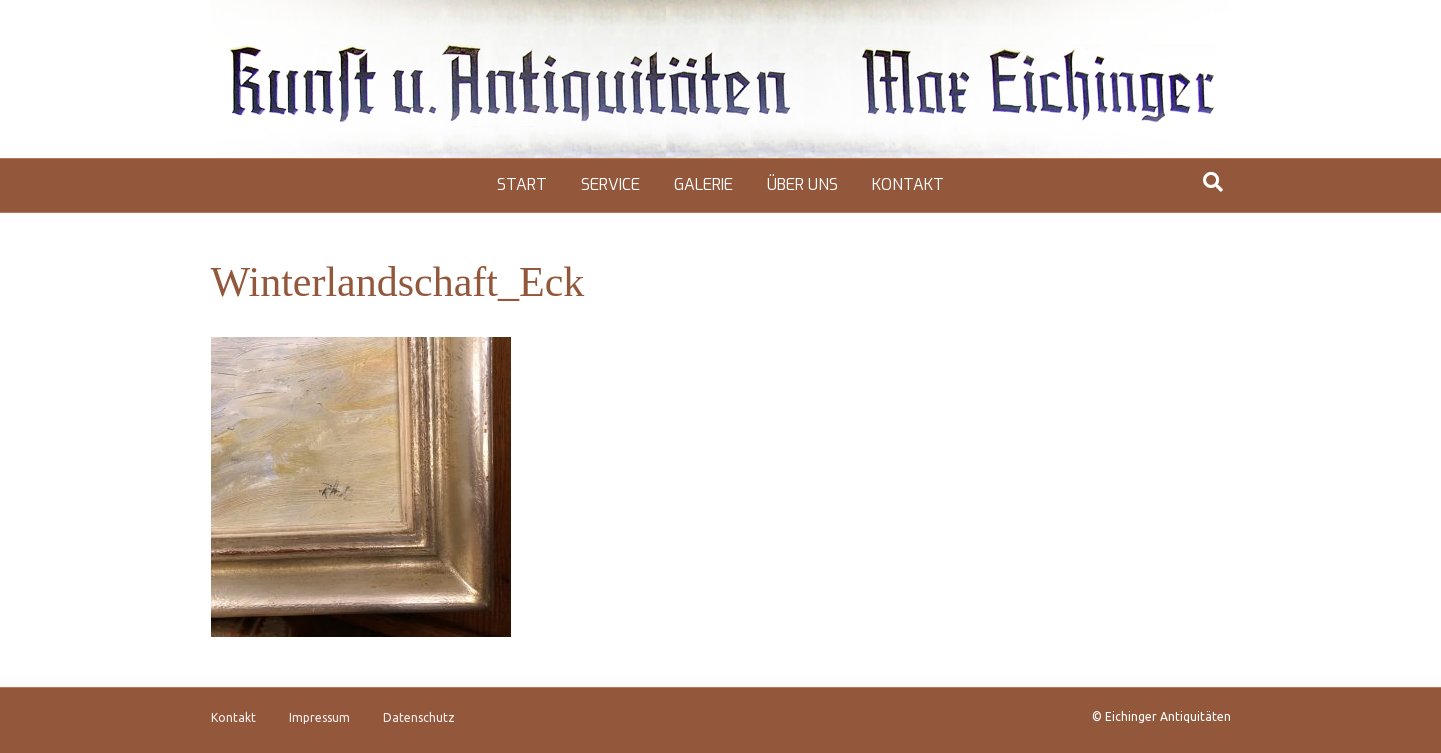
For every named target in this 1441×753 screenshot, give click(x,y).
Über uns (802, 184)
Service (610, 184)
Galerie (703, 184)
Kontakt (908, 184)
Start (522, 184)
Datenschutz (419, 717)
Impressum (319, 717)
